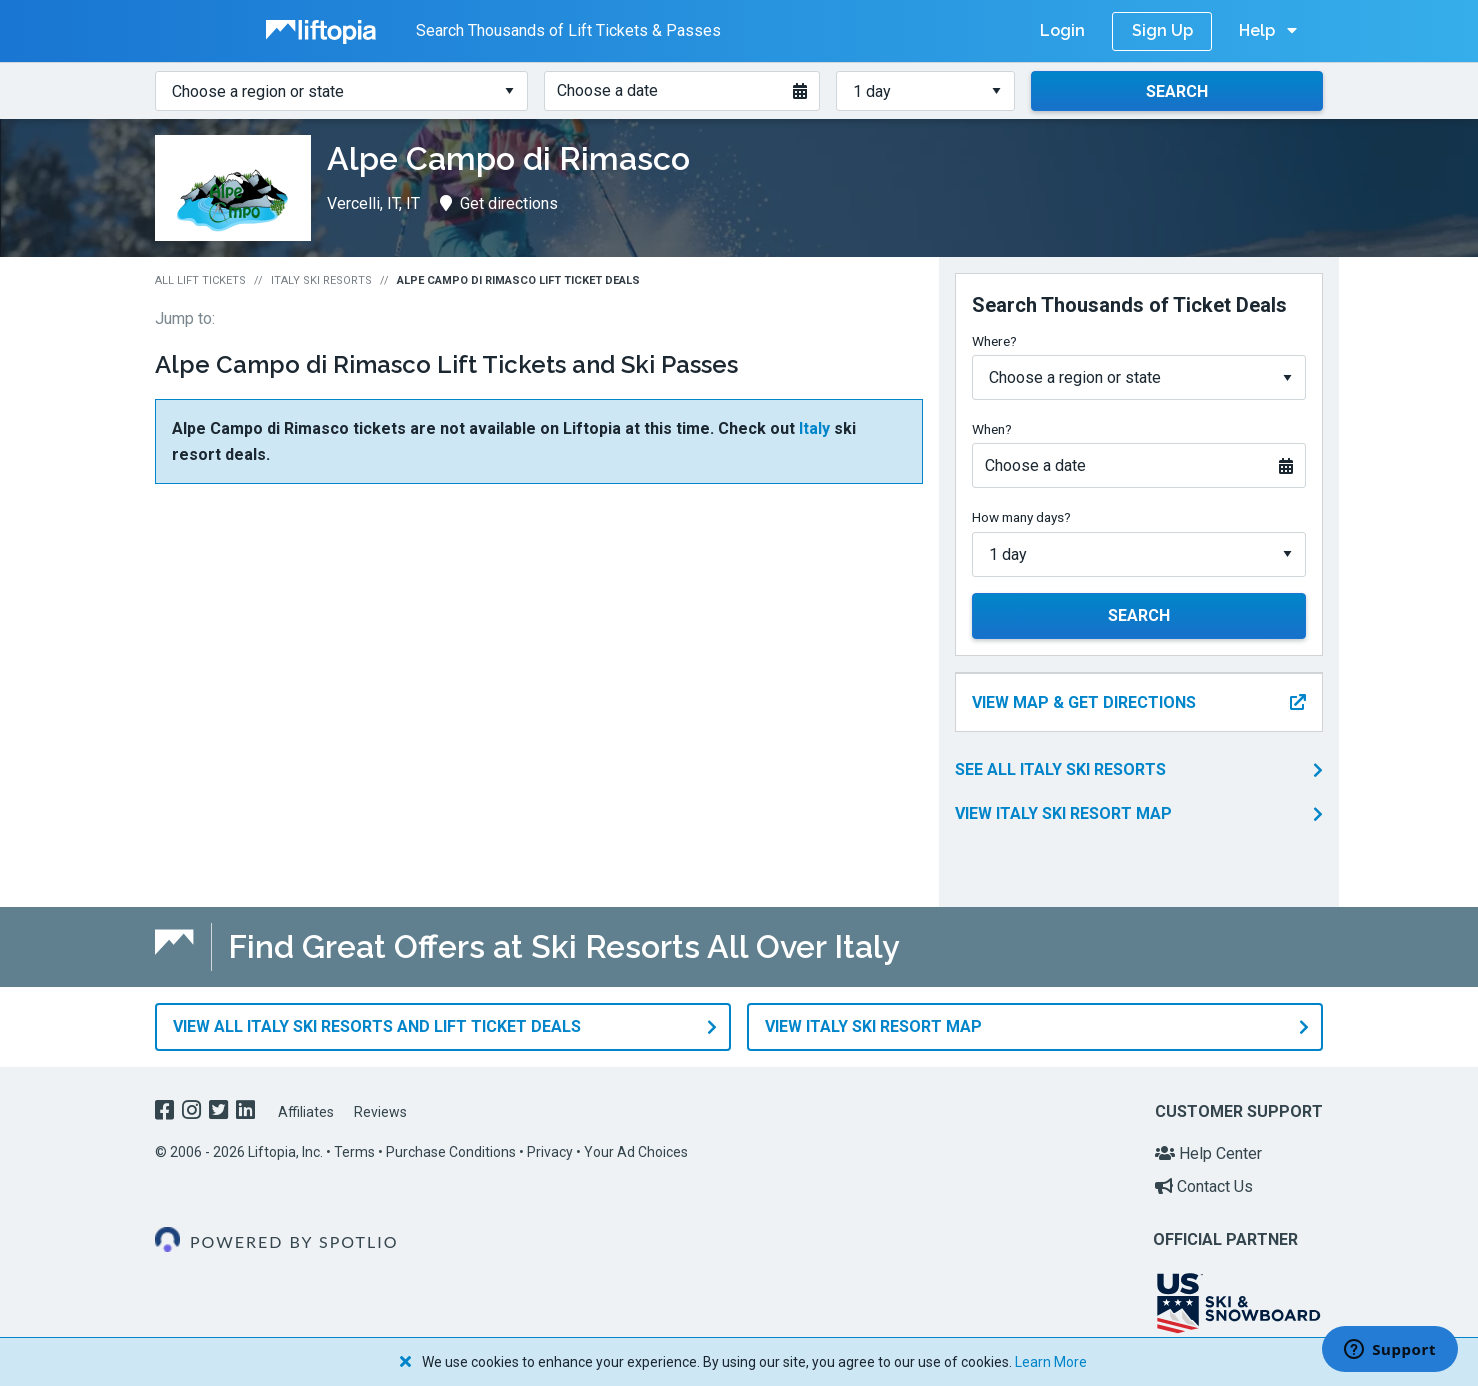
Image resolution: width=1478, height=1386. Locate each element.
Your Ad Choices (636, 1152)
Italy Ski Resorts (321, 280)
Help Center (1208, 1153)
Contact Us (1204, 1186)
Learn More (1051, 1362)
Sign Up (1162, 30)
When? (992, 429)
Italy (814, 428)
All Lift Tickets (200, 280)
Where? (994, 341)
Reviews (380, 1112)
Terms (354, 1152)
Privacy (550, 1152)
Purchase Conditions (451, 1152)
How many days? (1021, 517)
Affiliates (306, 1112)
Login (1062, 30)
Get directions (499, 203)
